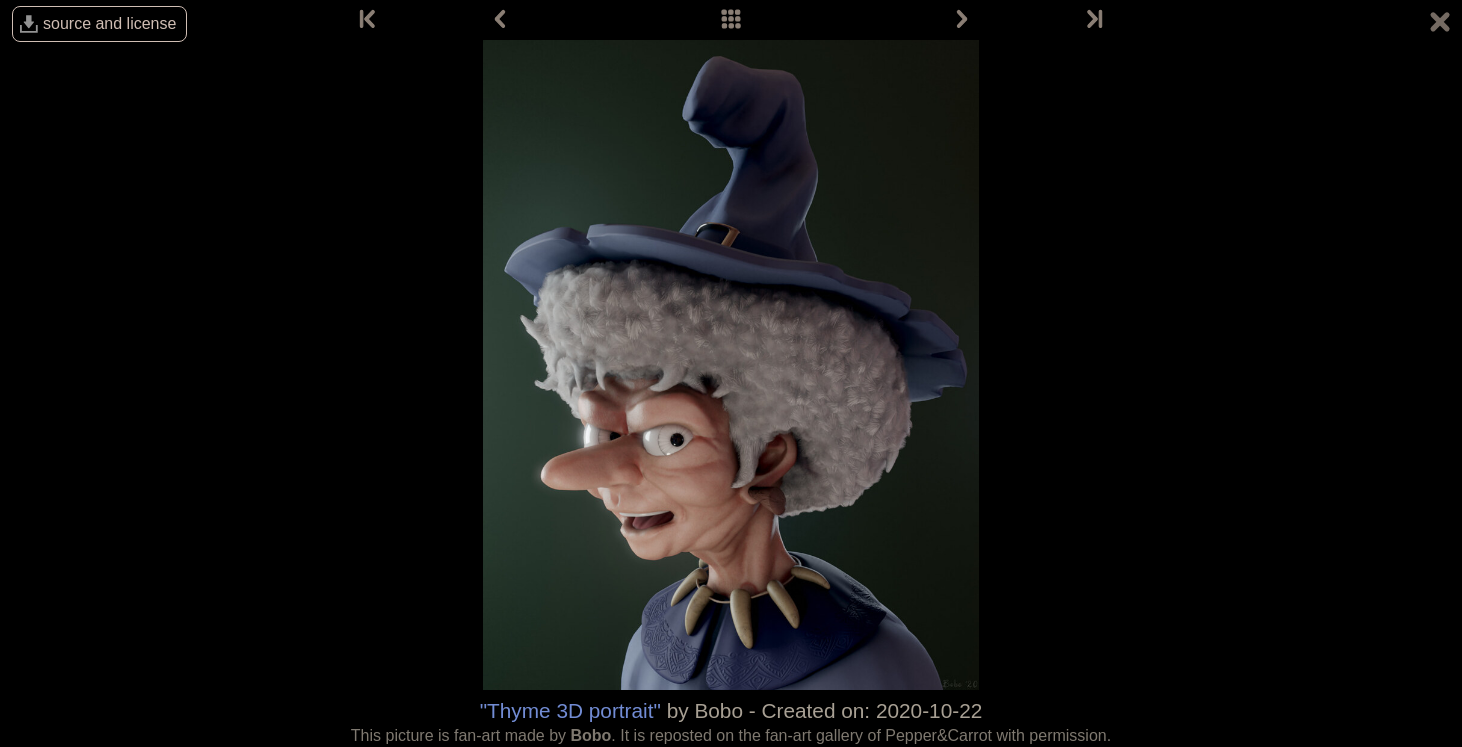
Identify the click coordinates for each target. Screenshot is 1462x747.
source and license (109, 23)
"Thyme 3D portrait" (570, 710)
